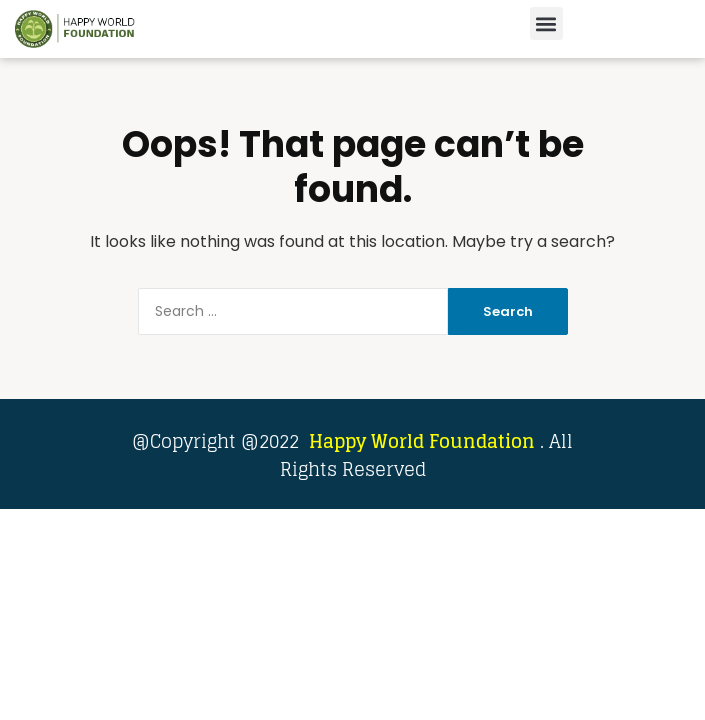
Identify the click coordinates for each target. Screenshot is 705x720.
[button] (546, 23)
